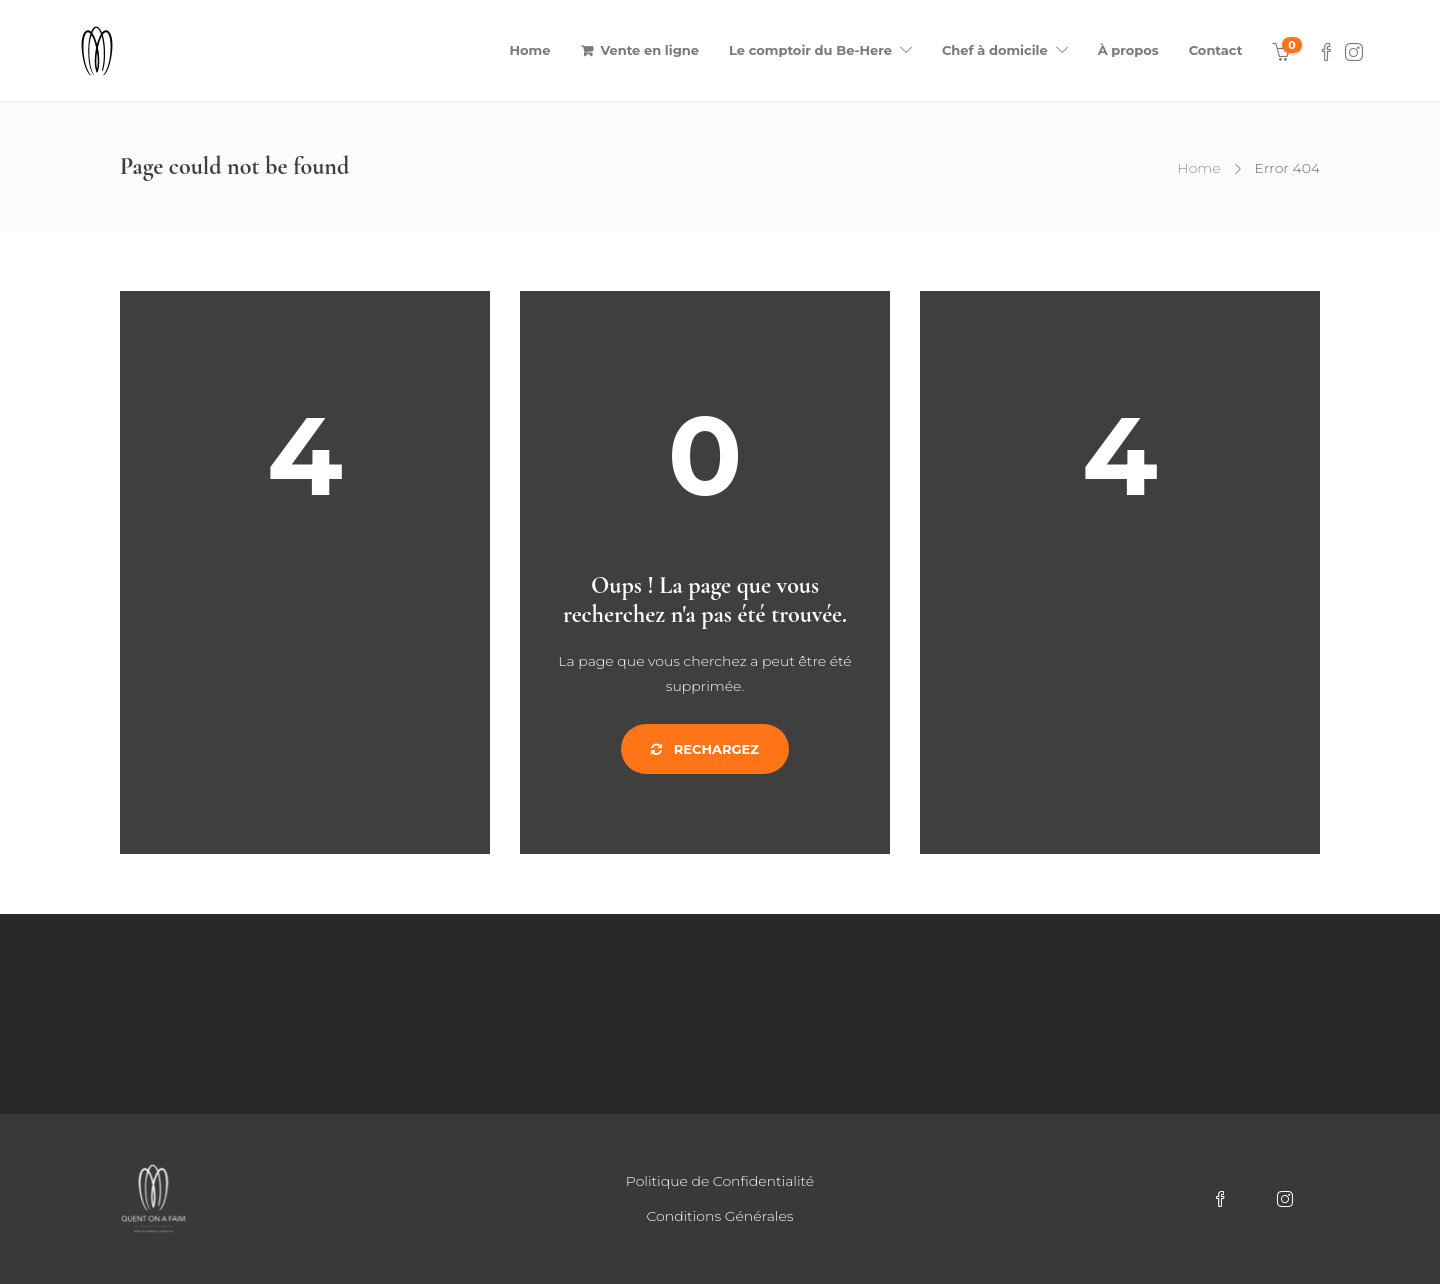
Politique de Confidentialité (720, 1181)
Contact (1216, 50)
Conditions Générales (720, 1216)
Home (530, 50)
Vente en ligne (650, 50)
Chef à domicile (995, 50)
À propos (1128, 50)
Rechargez (705, 749)
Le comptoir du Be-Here (810, 50)
